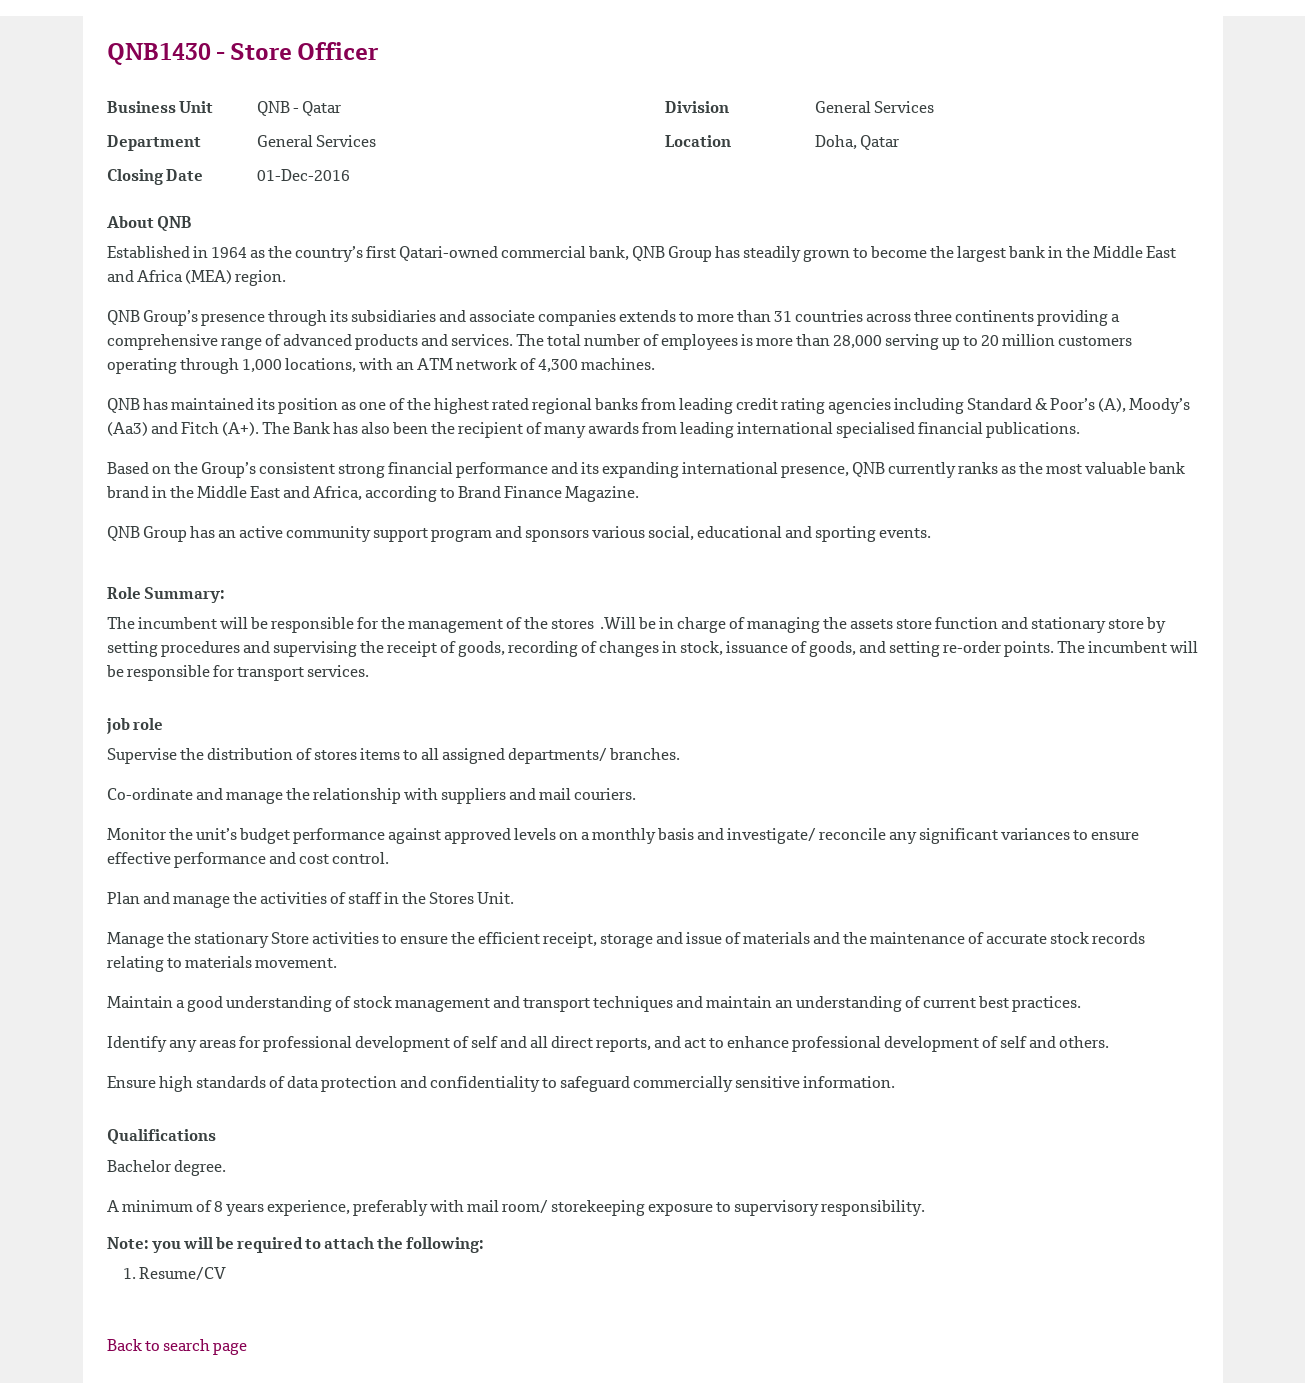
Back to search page (177, 1347)
